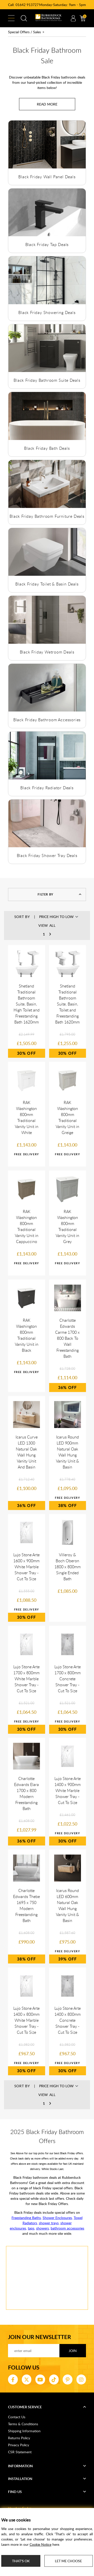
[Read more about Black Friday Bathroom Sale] (47, 104)
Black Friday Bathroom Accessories (47, 719)
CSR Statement (20, 2452)
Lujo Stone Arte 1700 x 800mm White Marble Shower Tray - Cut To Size (26, 1679)
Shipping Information (24, 2430)
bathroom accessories (67, 2228)
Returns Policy (19, 2438)
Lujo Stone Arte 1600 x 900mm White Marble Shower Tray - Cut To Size (26, 1567)
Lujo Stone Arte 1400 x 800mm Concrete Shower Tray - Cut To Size (67, 2020)
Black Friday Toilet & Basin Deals (46, 584)
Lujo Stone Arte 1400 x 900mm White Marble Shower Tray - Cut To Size (67, 1790)
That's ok (21, 2560)
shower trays (49, 2222)
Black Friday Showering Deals (46, 312)
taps (31, 2228)
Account (73, 18)
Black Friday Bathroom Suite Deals (47, 380)
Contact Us (16, 2416)
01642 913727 (27, 4)
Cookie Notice (40, 2544)
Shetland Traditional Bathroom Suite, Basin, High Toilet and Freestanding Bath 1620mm (27, 1004)
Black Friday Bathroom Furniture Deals (47, 516)
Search (24, 18)
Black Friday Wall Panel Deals (46, 177)
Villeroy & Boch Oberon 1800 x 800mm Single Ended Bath (67, 1567)
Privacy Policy (18, 2444)
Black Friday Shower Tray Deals (47, 855)
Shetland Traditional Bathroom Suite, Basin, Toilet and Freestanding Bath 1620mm (67, 1004)
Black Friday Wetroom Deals (47, 652)
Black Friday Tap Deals (47, 244)
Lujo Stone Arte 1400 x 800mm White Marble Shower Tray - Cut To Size (26, 2020)
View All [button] (47, 925)
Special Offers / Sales (24, 32)
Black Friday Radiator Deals (47, 787)
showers (42, 2228)
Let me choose (68, 2560)
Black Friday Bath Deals (47, 448)
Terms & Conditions (23, 2424)
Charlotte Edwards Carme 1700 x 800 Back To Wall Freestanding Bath (67, 1338)
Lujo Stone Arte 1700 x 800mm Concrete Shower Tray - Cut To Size (67, 1679)
